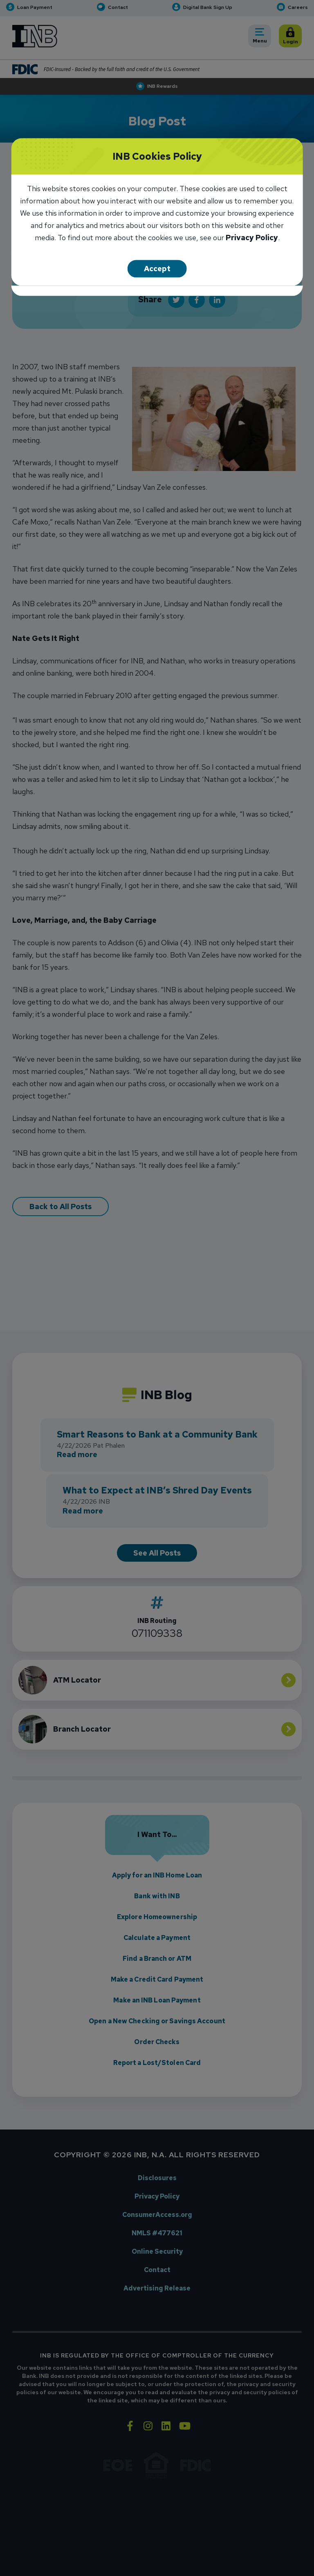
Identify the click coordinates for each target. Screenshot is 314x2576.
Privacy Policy (252, 238)
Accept (157, 268)
